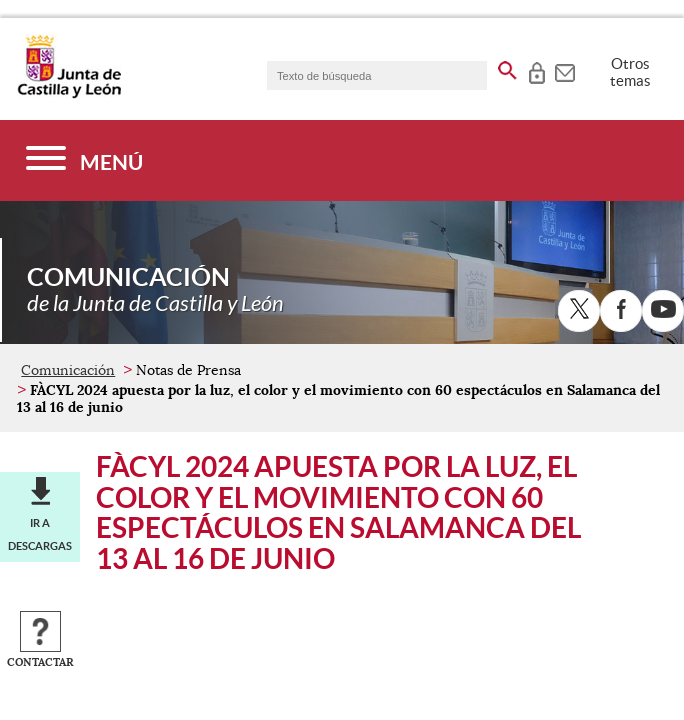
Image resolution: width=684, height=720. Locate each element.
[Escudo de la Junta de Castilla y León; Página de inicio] (69, 94)
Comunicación (68, 370)
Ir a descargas (40, 534)
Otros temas (630, 72)
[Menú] (84, 160)
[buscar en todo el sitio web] (507, 67)
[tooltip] (536, 70)
